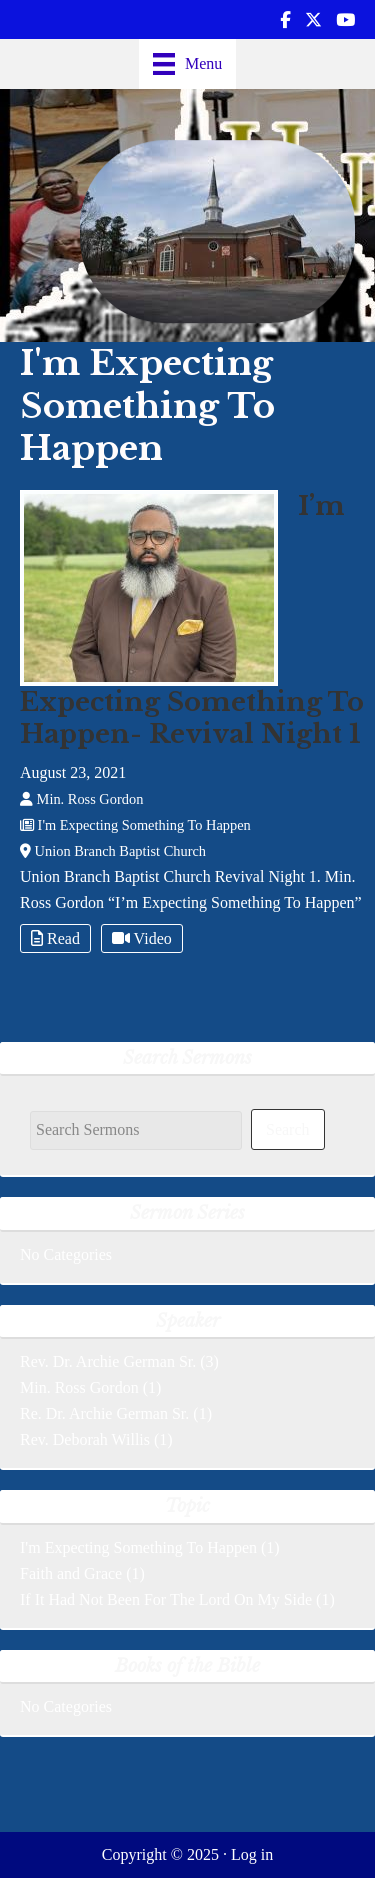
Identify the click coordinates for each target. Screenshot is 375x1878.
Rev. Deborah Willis (85, 1439)
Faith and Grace (71, 1573)
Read (55, 938)
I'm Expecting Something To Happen (138, 1547)
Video (142, 938)
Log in (252, 1854)
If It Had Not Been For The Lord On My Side (166, 1599)
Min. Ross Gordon (79, 1387)
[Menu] (188, 64)
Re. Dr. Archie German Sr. (104, 1413)
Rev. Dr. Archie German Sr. (108, 1361)
